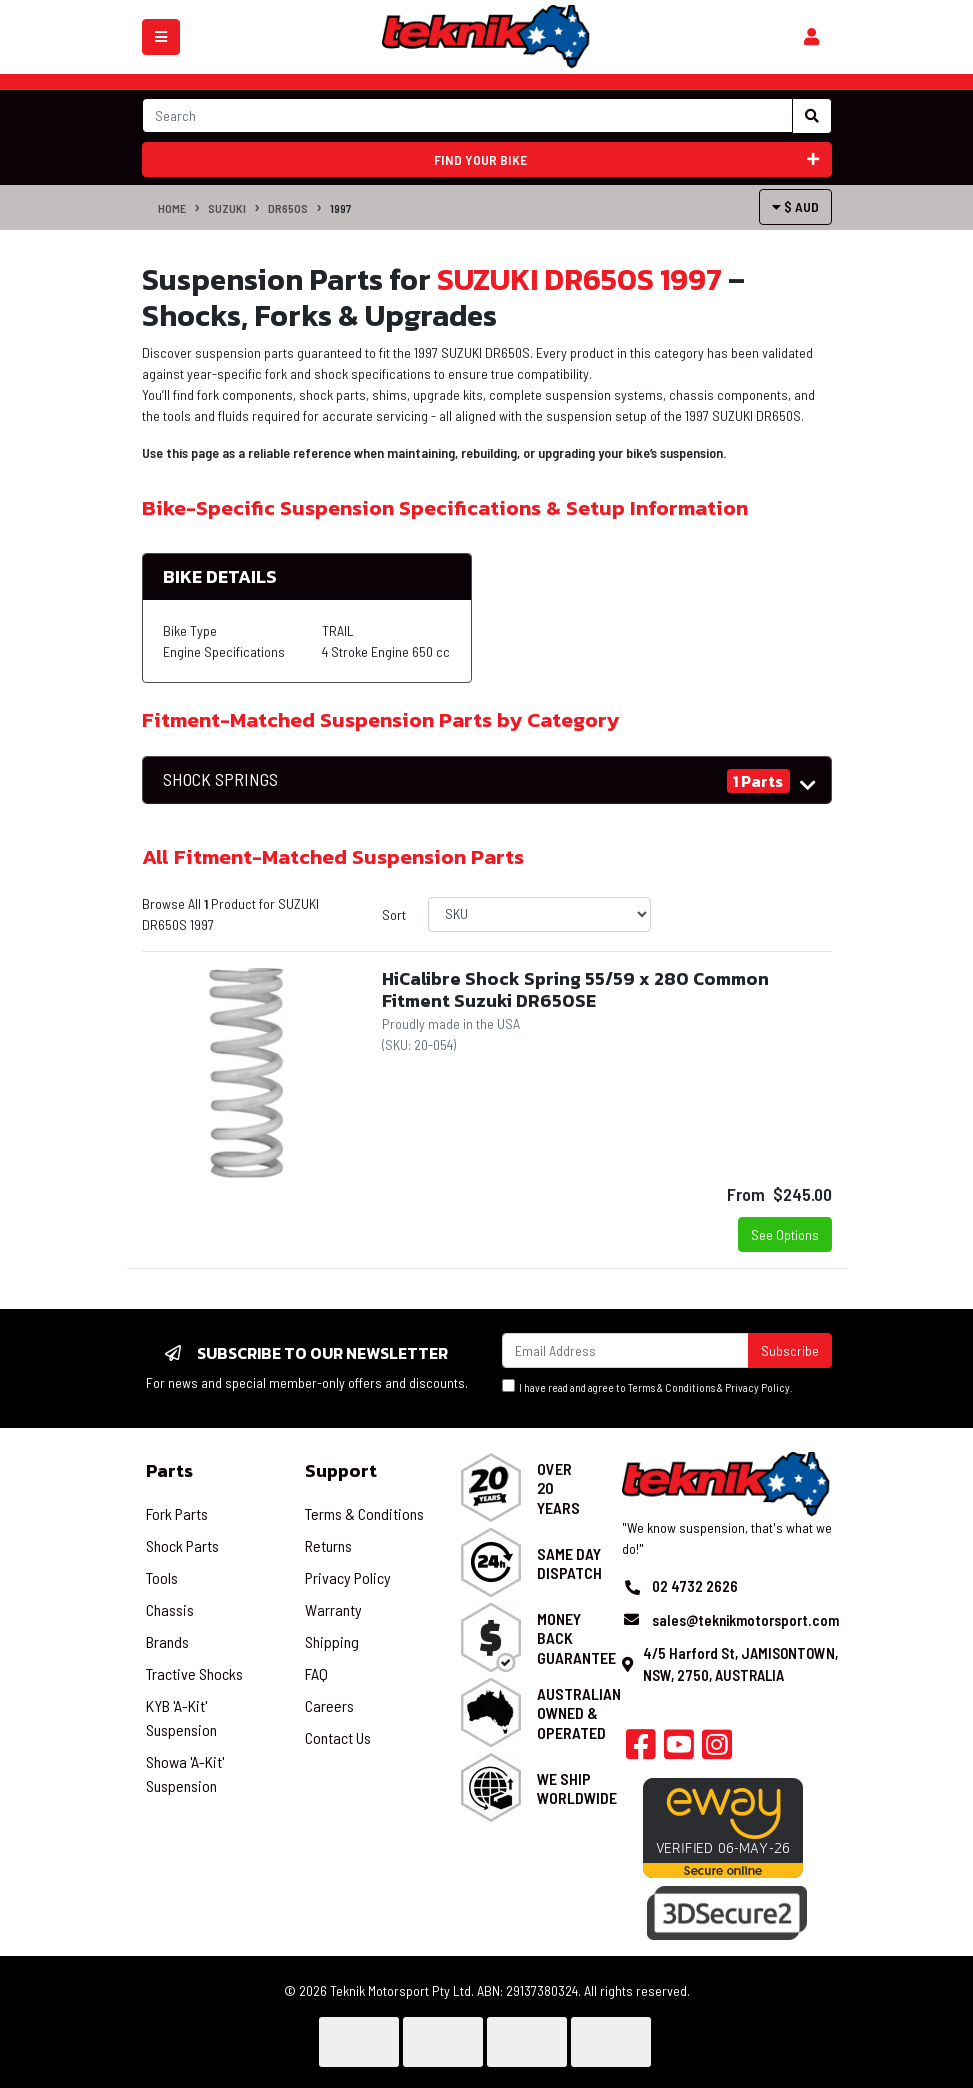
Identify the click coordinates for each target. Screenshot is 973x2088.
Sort (394, 914)
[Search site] (812, 116)
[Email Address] (625, 1350)
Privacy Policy (757, 1387)
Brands (167, 1641)
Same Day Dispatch (569, 1563)
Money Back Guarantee (576, 1637)
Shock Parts (182, 1545)
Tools (162, 1577)
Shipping (332, 1641)
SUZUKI (227, 208)
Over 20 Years (558, 1487)
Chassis (170, 1609)
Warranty (333, 1609)
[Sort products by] (539, 914)
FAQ (316, 1673)
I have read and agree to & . (647, 1386)
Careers (329, 1705)
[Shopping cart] (811, 37)
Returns (328, 1545)
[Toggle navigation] (161, 37)
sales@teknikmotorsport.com (745, 1620)
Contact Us (338, 1737)
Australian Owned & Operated (579, 1712)
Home (172, 208)
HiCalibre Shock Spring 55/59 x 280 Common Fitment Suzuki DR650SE (575, 989)
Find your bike (626, 159)
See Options (785, 1234)
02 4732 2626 (695, 1586)
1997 (340, 208)
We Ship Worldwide (577, 1788)
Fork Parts (177, 1513)
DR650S (288, 208)
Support (341, 1470)
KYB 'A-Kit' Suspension (181, 1717)
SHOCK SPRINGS (220, 779)
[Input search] (467, 115)
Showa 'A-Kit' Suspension (185, 1773)
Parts (169, 1470)
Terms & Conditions (671, 1387)
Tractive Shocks (194, 1673)
